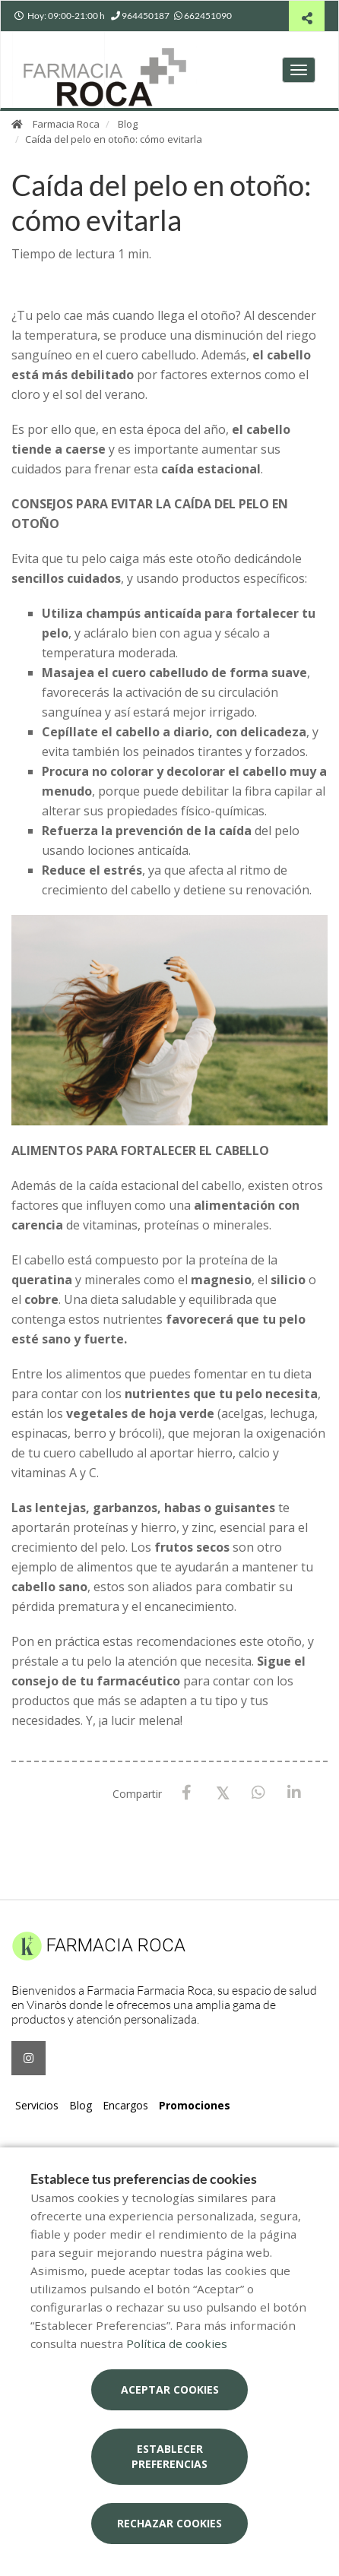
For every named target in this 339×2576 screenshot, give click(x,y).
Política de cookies (176, 2343)
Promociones (194, 2105)
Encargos (125, 2105)
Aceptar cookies (170, 2389)
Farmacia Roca (66, 124)
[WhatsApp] (258, 1793)
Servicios (37, 2105)
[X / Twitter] (222, 1792)
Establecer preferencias (169, 2456)
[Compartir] (307, 18)
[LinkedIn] (294, 1793)
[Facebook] (187, 1793)
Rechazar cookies (169, 2523)
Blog (128, 124)
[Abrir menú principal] (298, 70)
